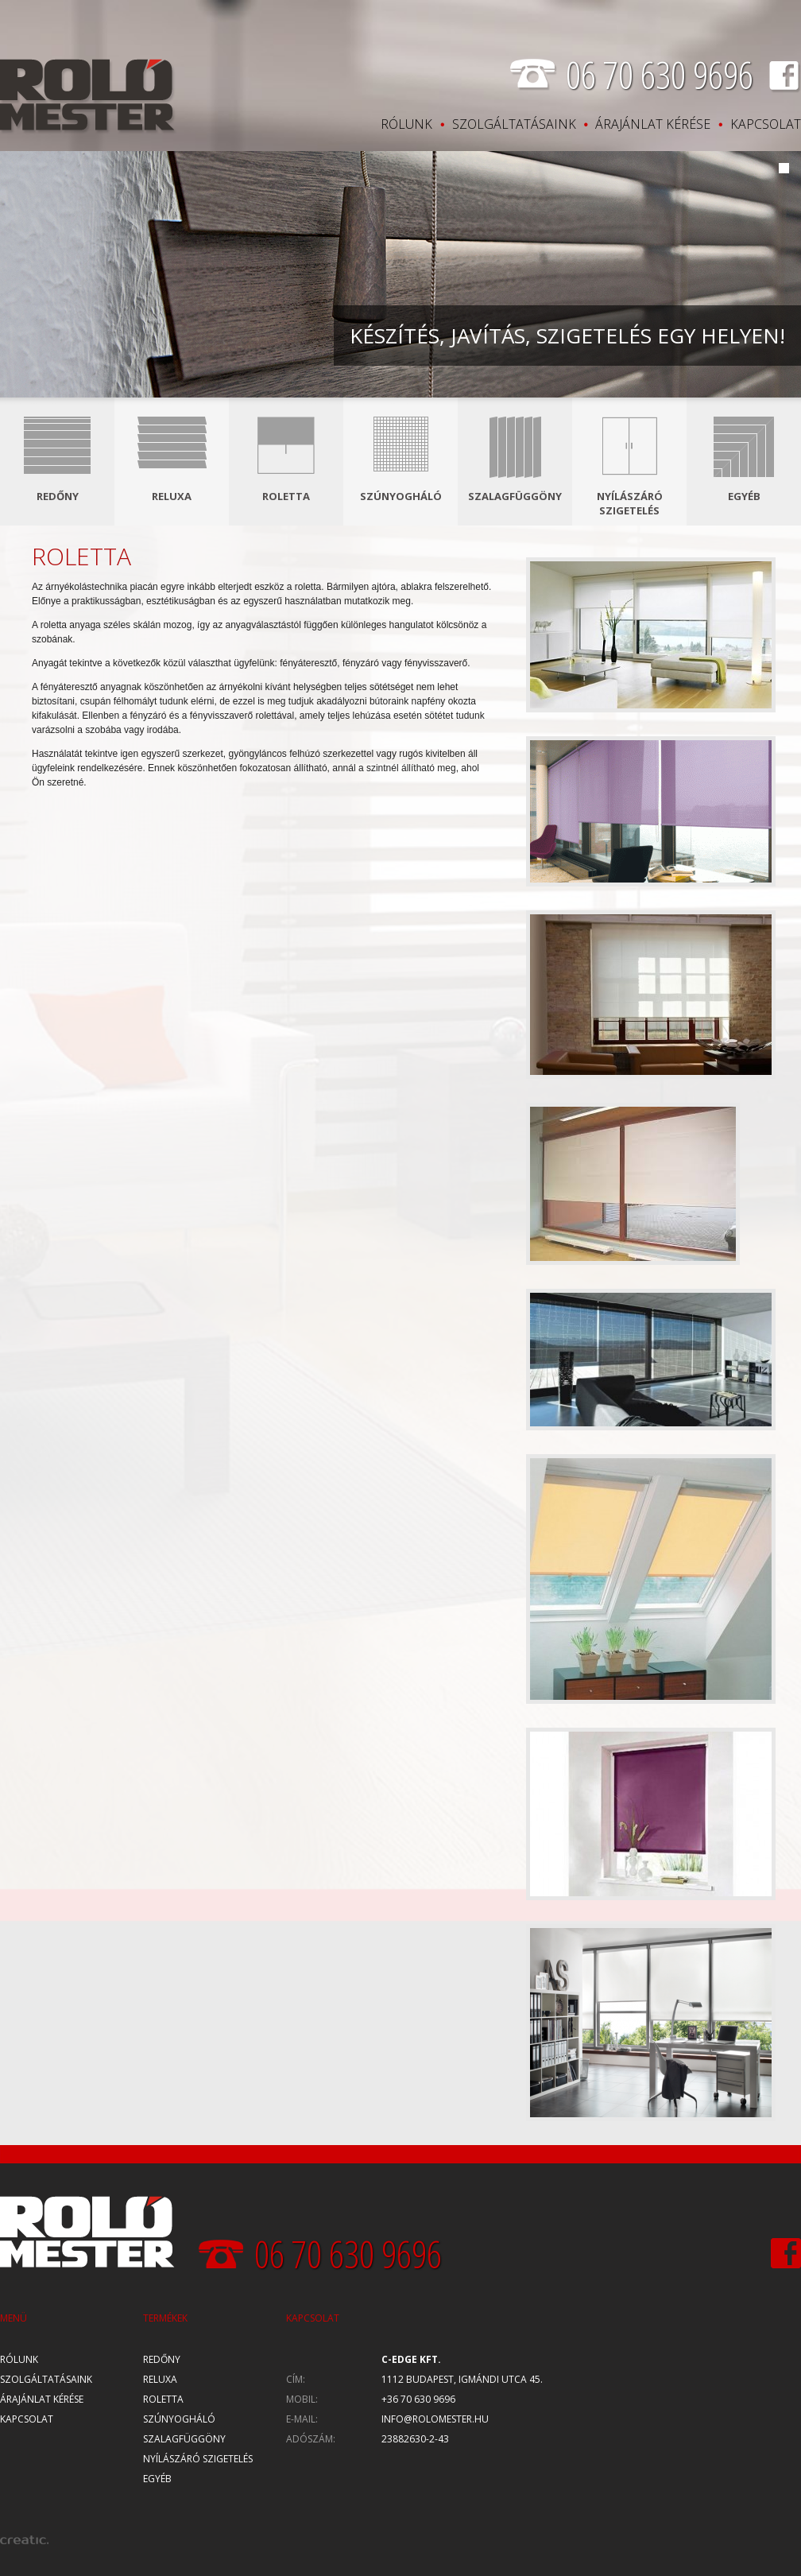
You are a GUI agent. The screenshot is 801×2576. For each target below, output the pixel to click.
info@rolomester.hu (435, 2419)
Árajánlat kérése (652, 124)
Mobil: (302, 2399)
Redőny (58, 496)
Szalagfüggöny (515, 496)
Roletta (286, 496)
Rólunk (406, 124)
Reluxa (172, 496)
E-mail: (302, 2419)
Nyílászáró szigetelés (630, 503)
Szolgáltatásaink (514, 124)
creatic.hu (24, 2539)
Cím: (295, 2379)
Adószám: (310, 2439)
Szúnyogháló (401, 496)
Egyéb (744, 496)
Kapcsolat (765, 124)
